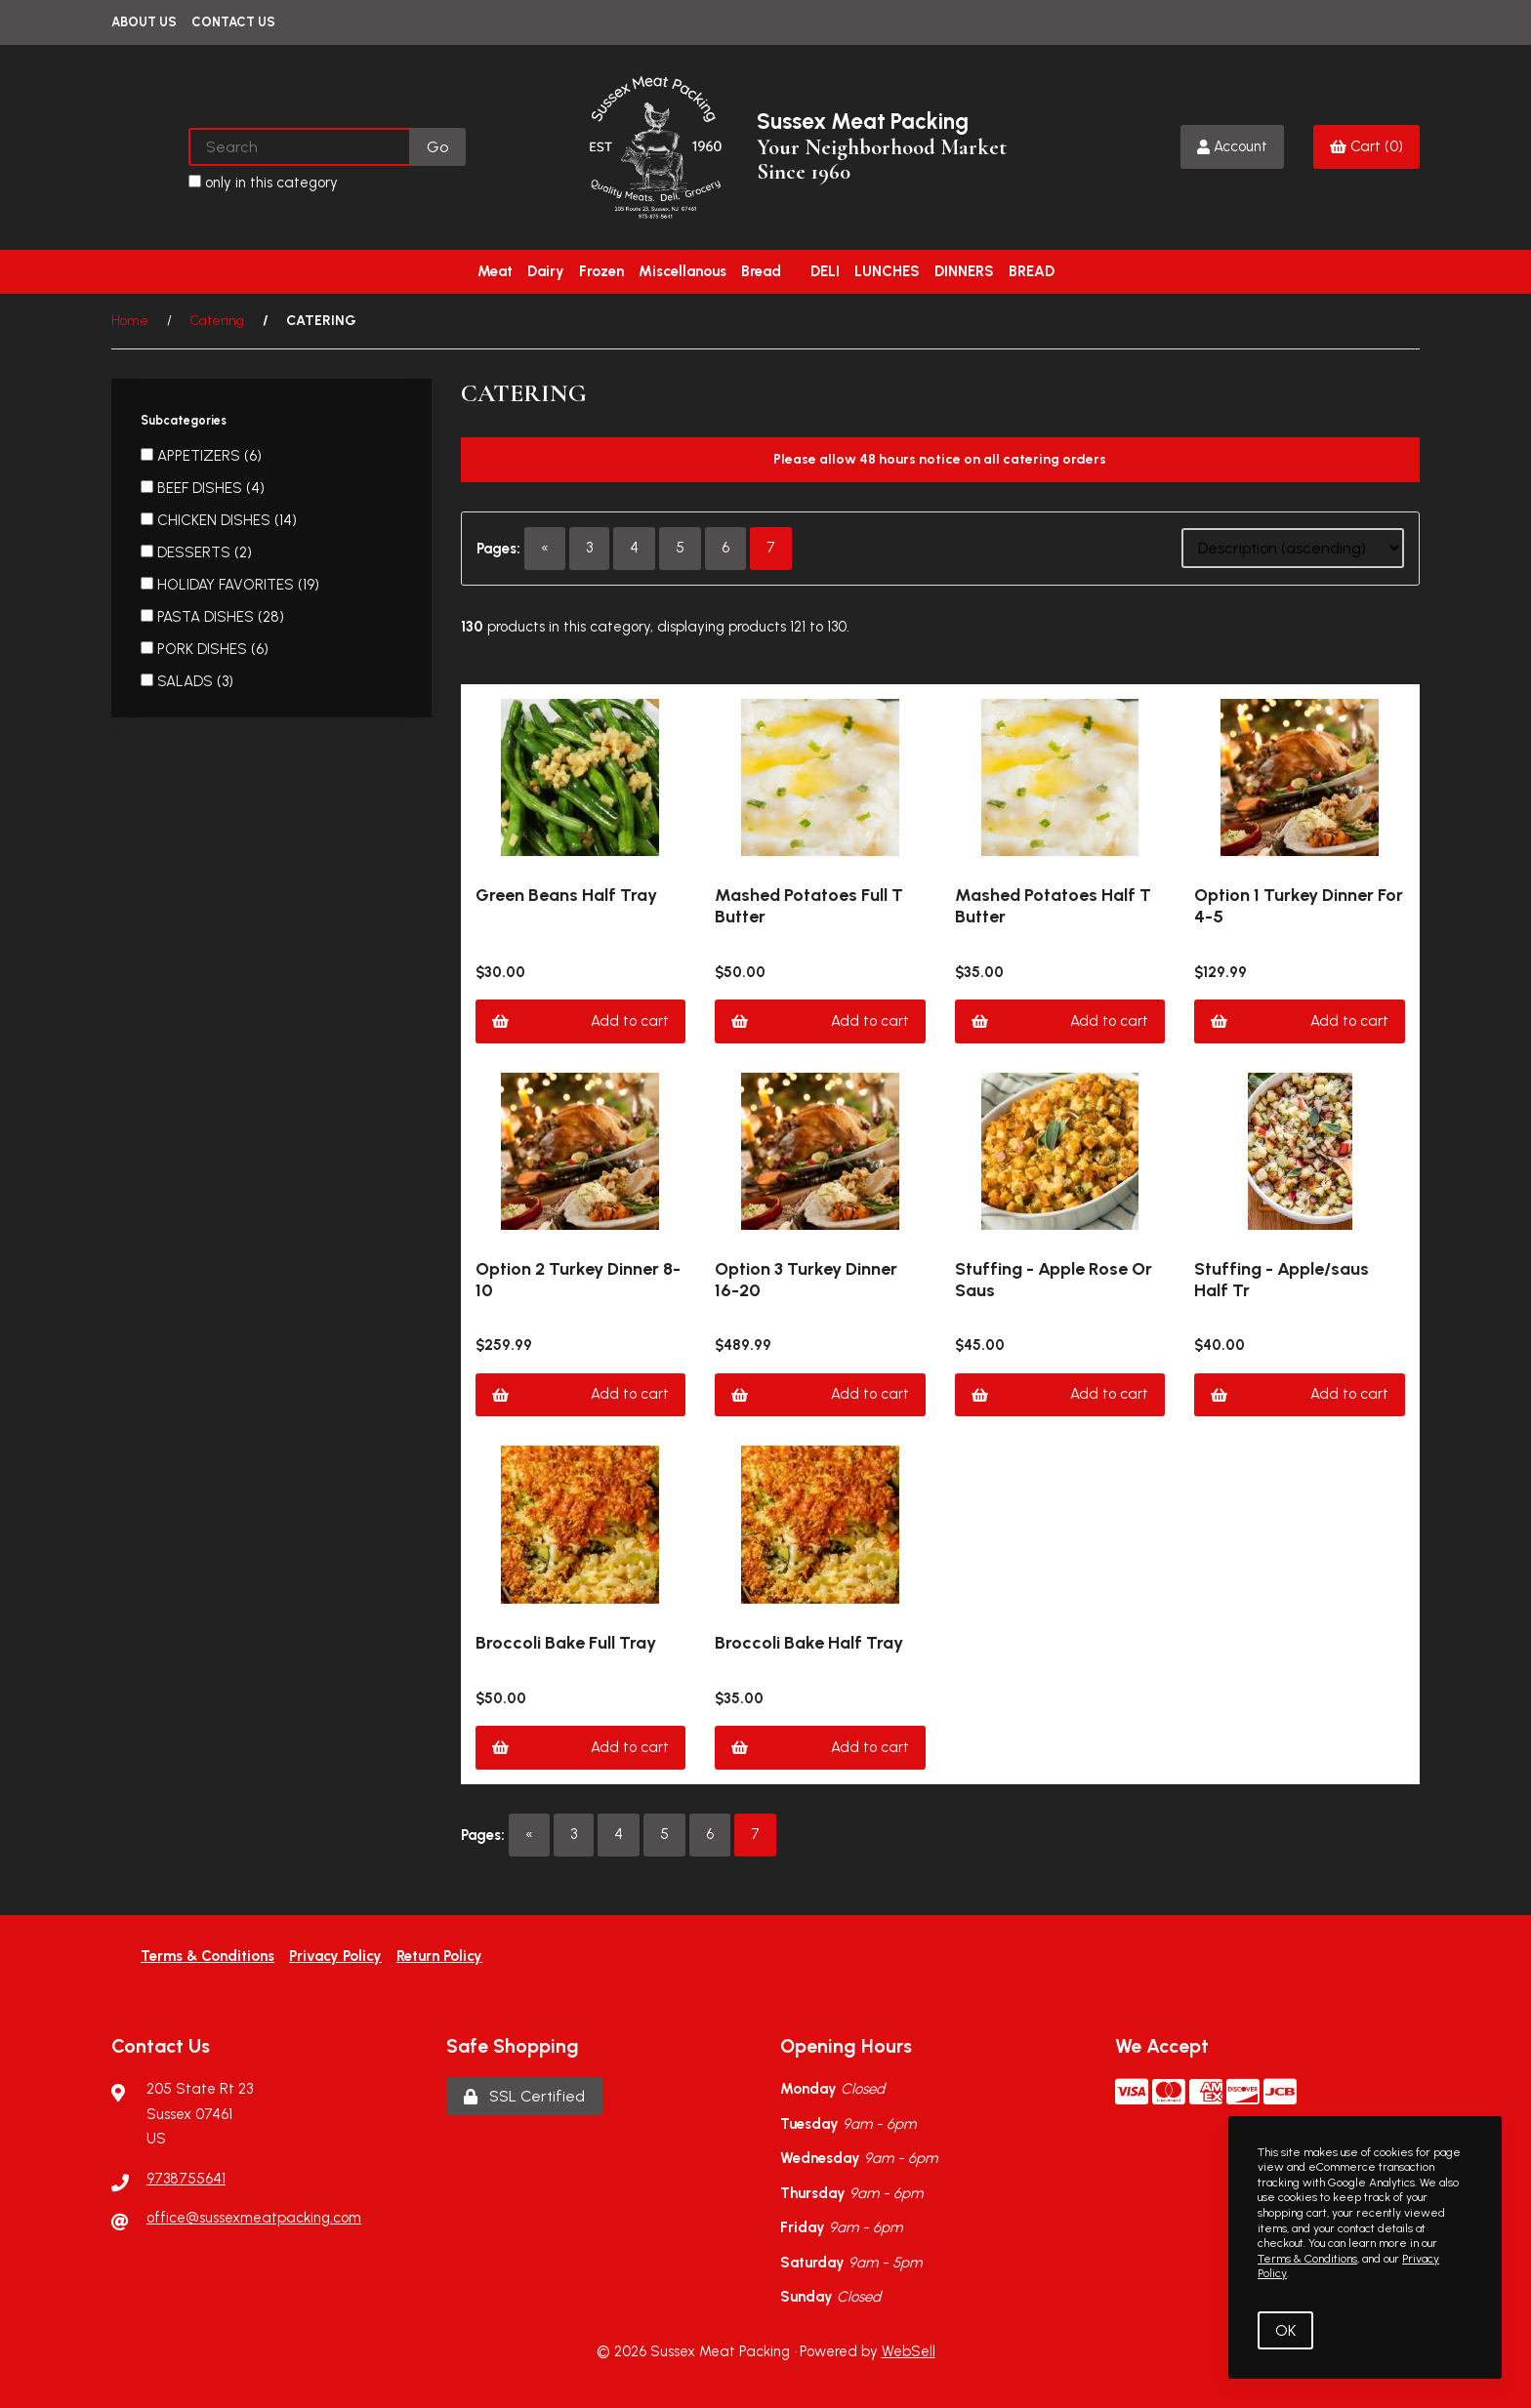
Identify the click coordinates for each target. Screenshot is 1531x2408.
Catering (216, 320)
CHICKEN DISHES (215, 520)
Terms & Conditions (207, 1956)
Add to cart (581, 1021)
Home (129, 320)
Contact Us (233, 22)
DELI (825, 271)
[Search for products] (300, 147)
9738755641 (186, 2178)
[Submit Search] (437, 147)
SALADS (187, 681)
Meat (495, 271)
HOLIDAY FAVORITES (227, 584)
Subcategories (185, 420)
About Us (144, 22)
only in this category (263, 182)
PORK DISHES (204, 649)
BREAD (1032, 271)
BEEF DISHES (201, 488)
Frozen (601, 271)
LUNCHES (887, 271)
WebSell (908, 2351)
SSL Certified (524, 2096)
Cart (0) (1366, 146)
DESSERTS (195, 552)
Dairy (545, 271)
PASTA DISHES (207, 617)
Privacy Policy (335, 1956)
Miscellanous (682, 271)
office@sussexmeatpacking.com (253, 2217)
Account (1232, 146)
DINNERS (964, 271)
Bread (761, 271)
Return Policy (439, 1956)
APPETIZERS (200, 456)
